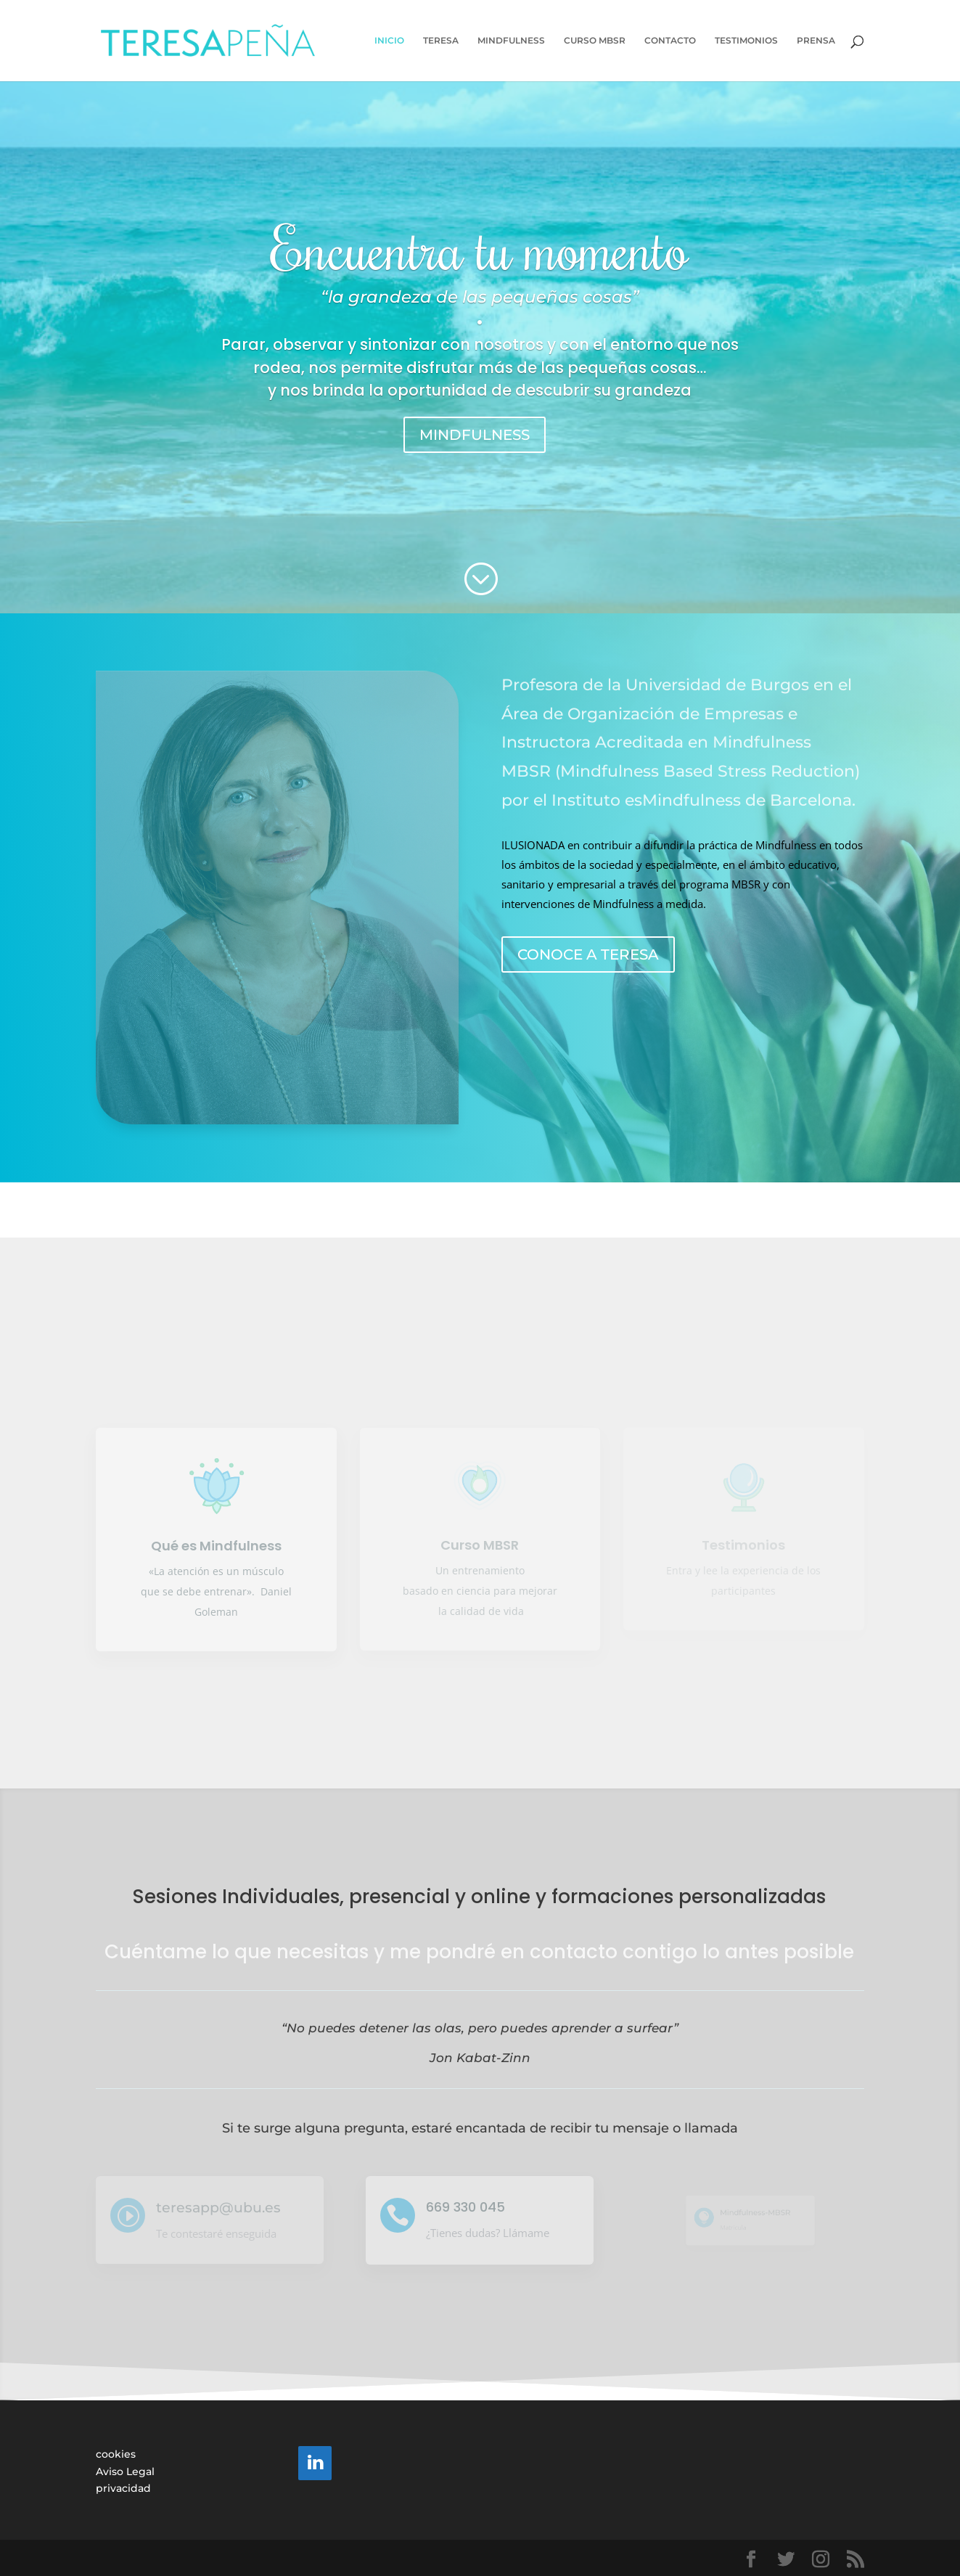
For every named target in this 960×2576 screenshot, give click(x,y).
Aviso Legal (125, 2471)
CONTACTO (670, 41)
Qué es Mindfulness (216, 1546)
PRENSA (816, 41)
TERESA (441, 41)
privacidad (123, 2488)
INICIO (389, 41)
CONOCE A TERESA (588, 954)
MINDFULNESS (511, 41)
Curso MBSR (479, 1545)
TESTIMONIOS (746, 41)
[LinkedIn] (315, 2463)
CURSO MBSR (594, 41)
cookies (116, 2454)
